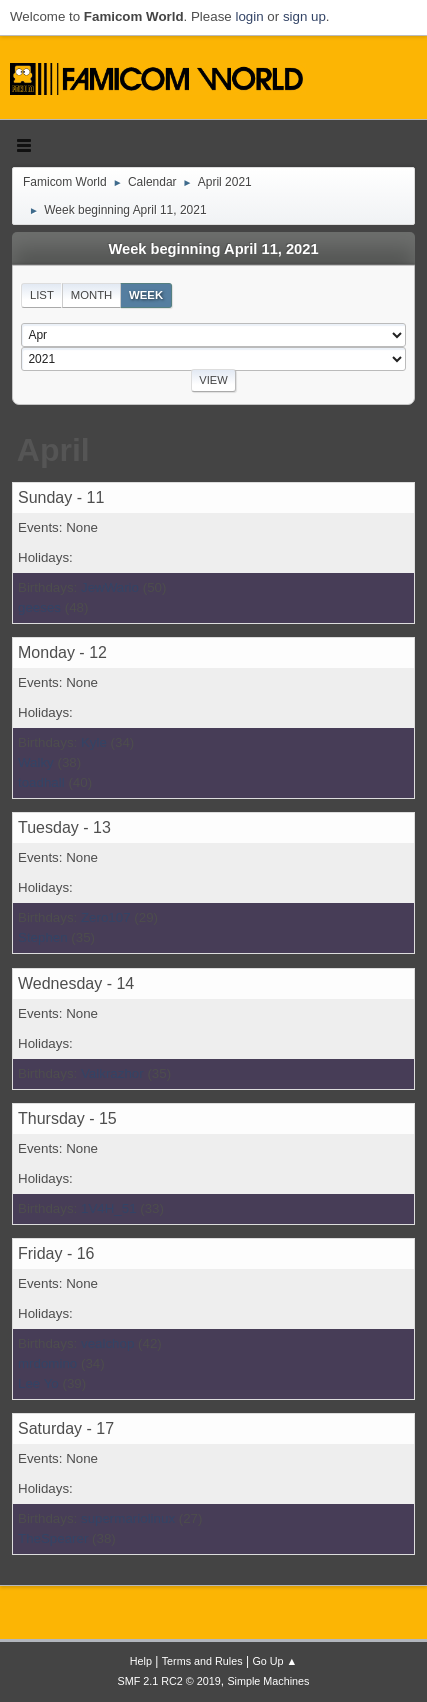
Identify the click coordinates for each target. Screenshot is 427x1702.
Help (141, 1661)
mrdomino (47, 1363)
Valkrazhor (112, 1073)
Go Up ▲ (274, 1661)
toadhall (41, 782)
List (42, 295)
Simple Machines (268, 1681)
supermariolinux (128, 1518)
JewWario (110, 587)
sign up (304, 16)
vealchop (107, 1343)
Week (146, 295)
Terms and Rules (202, 1661)
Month (92, 295)
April (53, 450)
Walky (36, 762)
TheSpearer (53, 1538)
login (249, 16)
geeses (39, 607)
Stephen (43, 937)
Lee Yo (38, 1383)
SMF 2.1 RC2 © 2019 (169, 1681)
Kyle (94, 742)
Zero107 (106, 917)
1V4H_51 (109, 1208)
